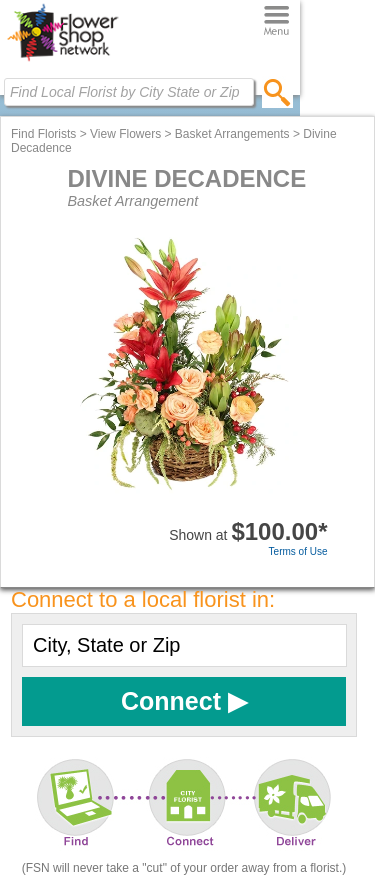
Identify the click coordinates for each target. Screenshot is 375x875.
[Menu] (276, 21)
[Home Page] (62, 61)
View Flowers (125, 134)
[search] (277, 92)
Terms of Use (298, 551)
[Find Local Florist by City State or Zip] (129, 92)
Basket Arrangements (232, 134)
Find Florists (43, 134)
